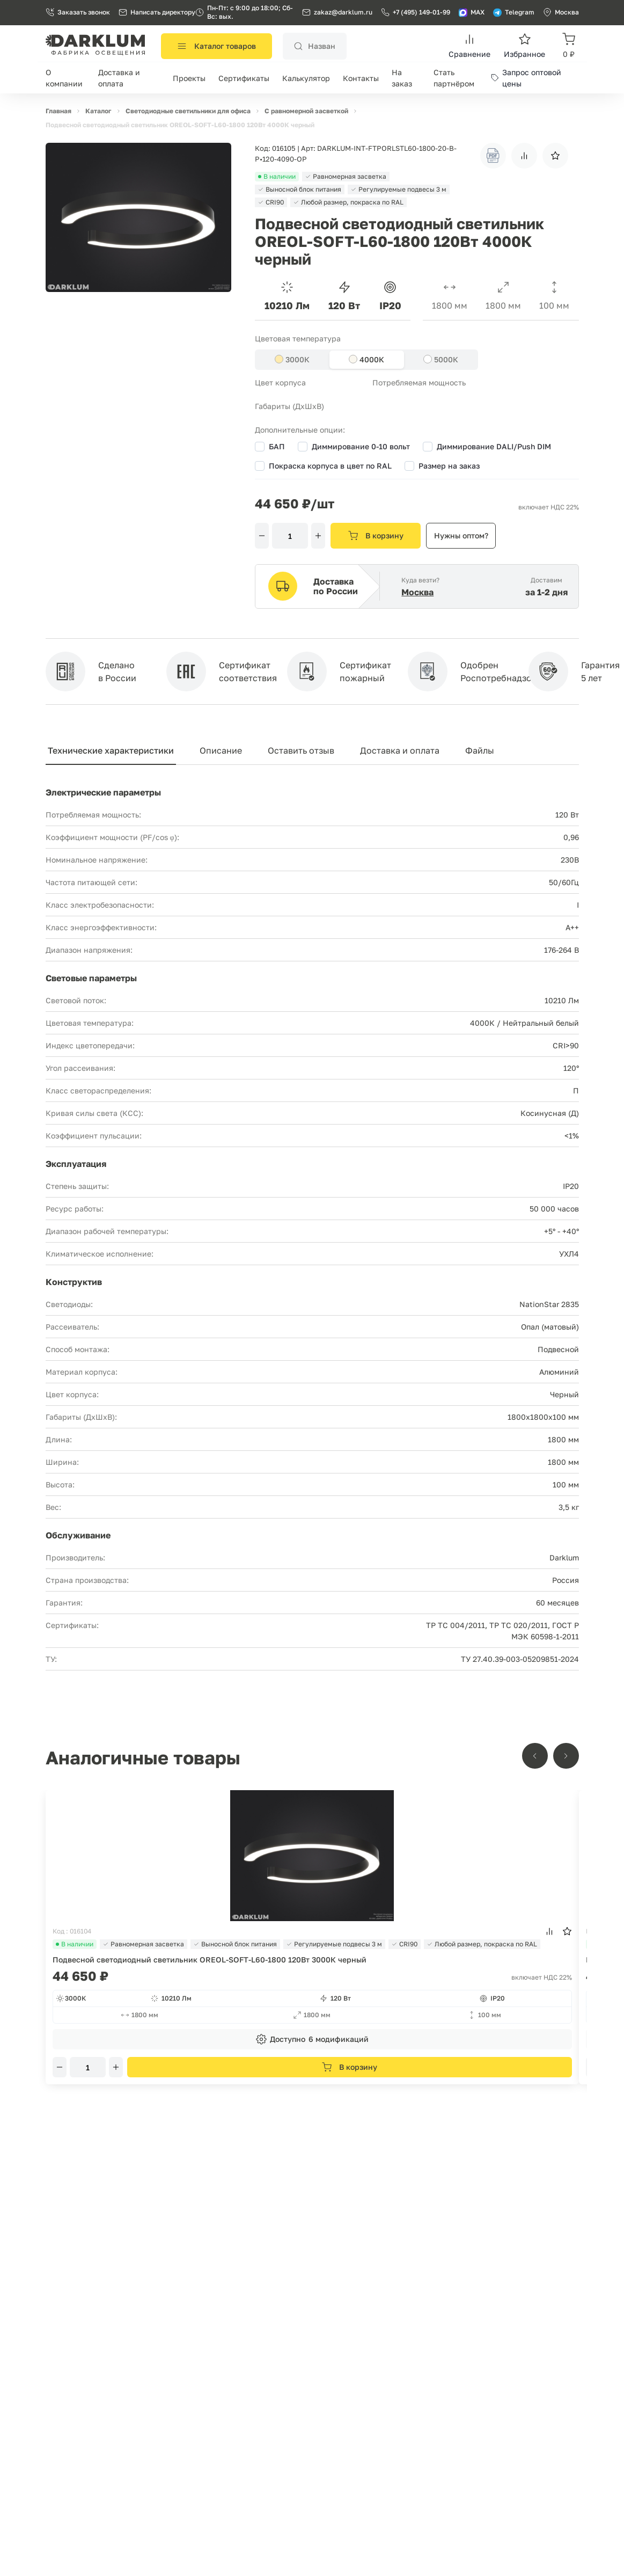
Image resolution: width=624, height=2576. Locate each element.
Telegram (513, 12)
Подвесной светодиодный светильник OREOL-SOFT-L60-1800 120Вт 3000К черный (209, 1959)
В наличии (74, 1944)
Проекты (189, 78)
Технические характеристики (111, 750)
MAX (471, 12)
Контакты (361, 78)
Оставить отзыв (301, 750)
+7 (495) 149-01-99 (415, 12)
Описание (221, 750)
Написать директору (157, 12)
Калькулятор (306, 78)
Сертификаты (243, 78)
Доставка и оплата (399, 750)
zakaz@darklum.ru (343, 12)
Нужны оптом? (461, 535)
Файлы (479, 750)
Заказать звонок (78, 12)
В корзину (375, 536)
